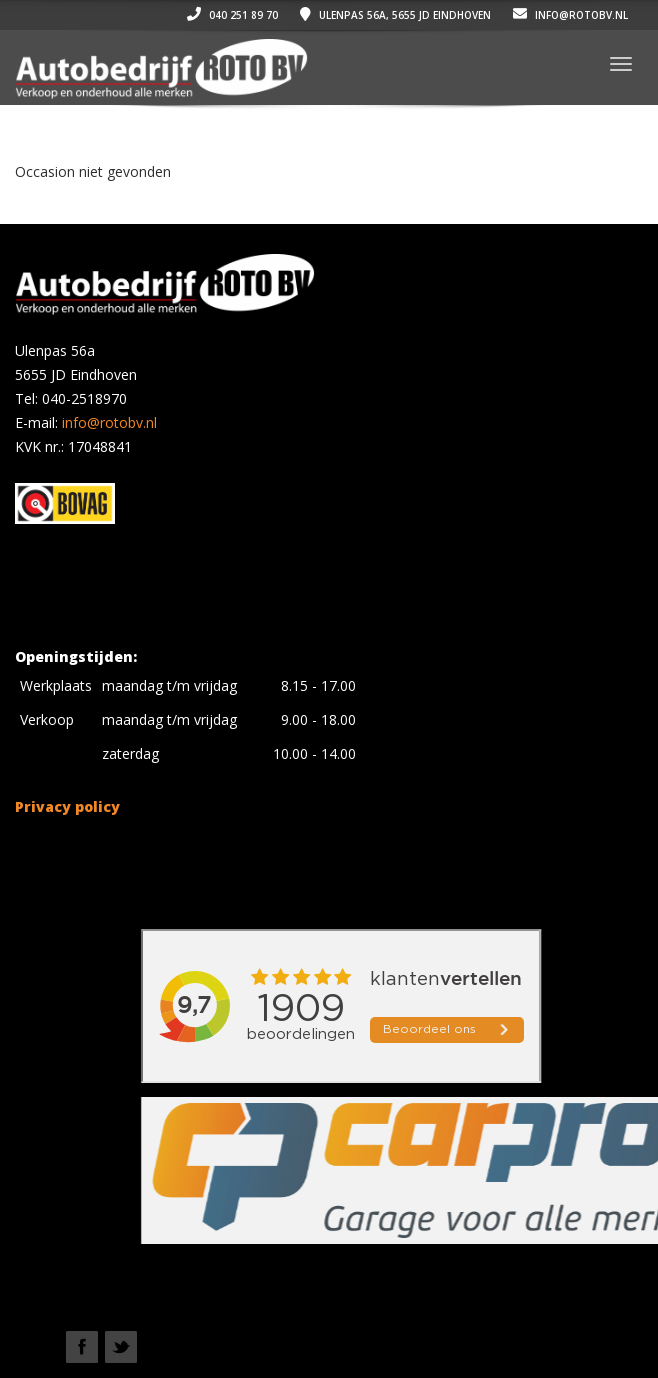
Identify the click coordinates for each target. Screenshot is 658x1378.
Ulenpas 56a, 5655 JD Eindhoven (395, 15)
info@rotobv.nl (570, 15)
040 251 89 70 (232, 15)
